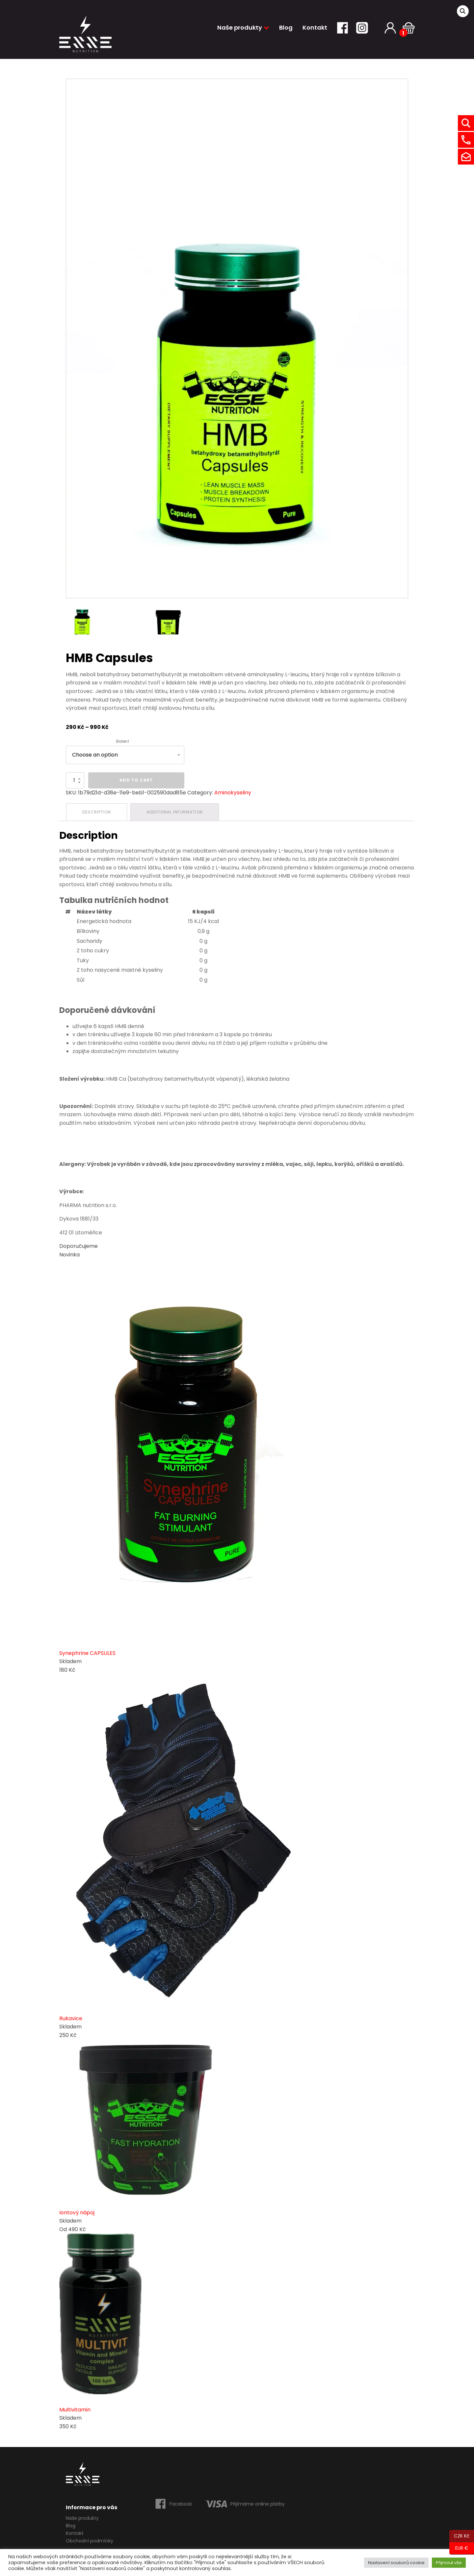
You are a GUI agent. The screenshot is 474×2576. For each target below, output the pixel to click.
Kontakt (315, 27)
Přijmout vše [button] (449, 2563)
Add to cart (136, 780)
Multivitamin (75, 2409)
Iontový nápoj (76, 2212)
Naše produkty (243, 27)
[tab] (96, 812)
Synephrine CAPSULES (87, 1653)
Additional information (174, 812)
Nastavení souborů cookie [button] (396, 2563)
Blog (286, 27)
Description (96, 812)
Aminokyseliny (232, 792)
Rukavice (70, 2018)
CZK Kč (459, 2536)
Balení (122, 741)
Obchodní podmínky (89, 2541)
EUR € (458, 2548)
